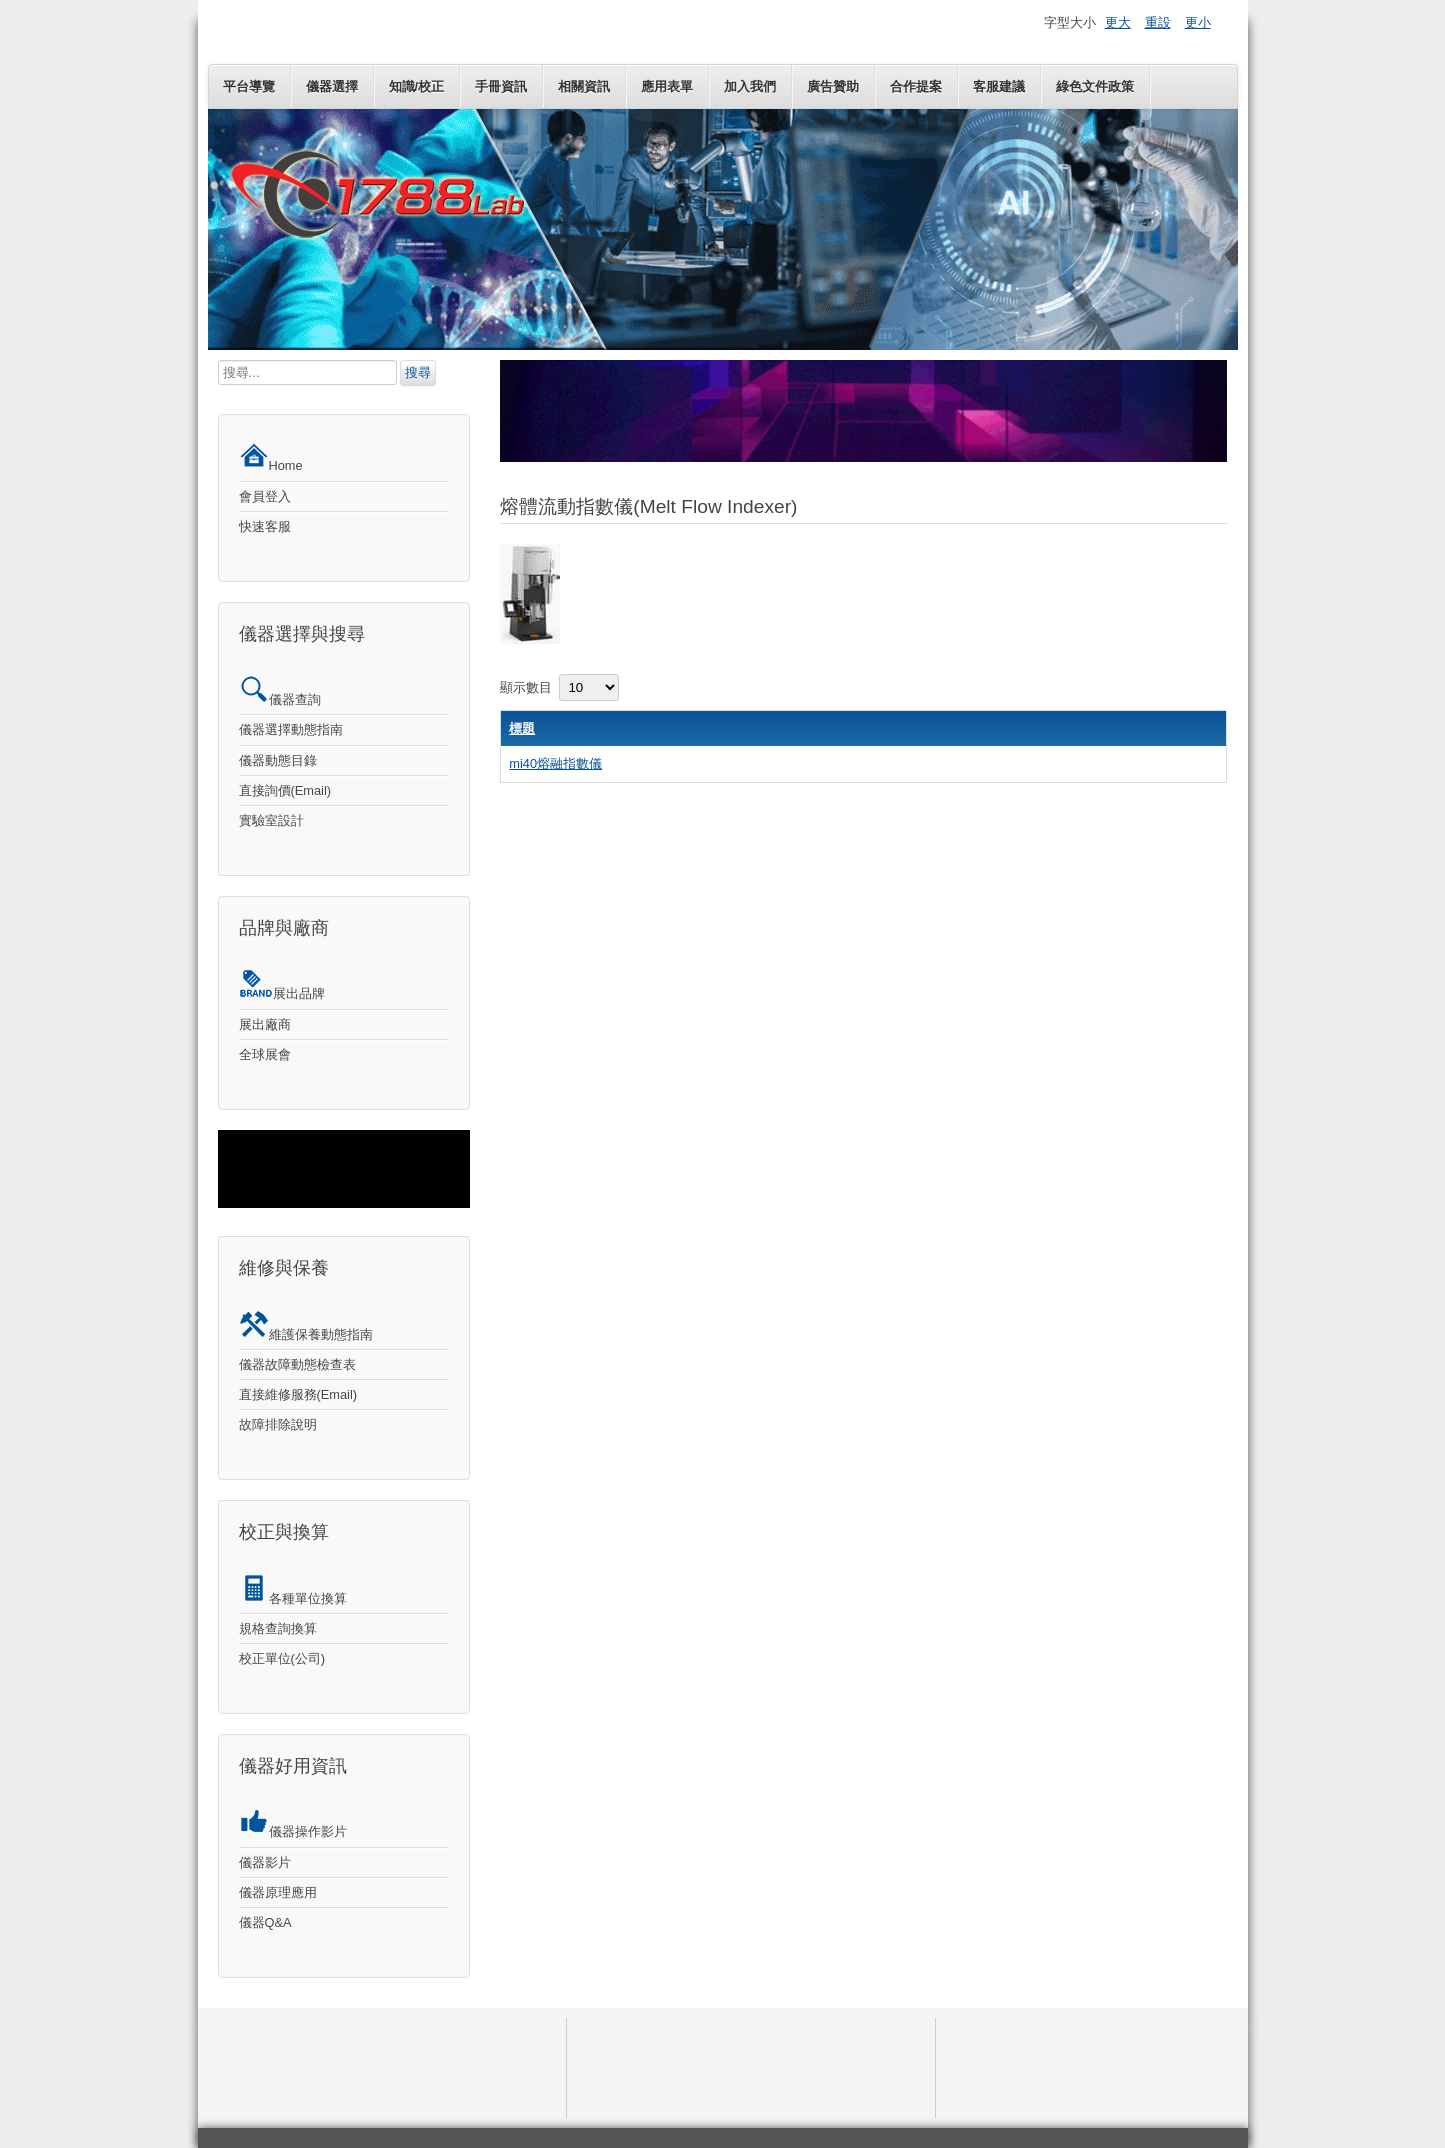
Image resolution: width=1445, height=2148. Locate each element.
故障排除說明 (278, 1424)
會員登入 (265, 496)
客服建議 (999, 86)
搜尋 (418, 372)
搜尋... (218, 360)
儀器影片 (265, 1862)
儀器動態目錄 (278, 760)
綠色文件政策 (1095, 86)
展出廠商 (265, 1024)
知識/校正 (417, 86)
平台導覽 (249, 86)
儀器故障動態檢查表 (297, 1364)
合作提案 (916, 86)
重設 (1158, 22)
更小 (1198, 22)
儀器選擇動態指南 (291, 729)
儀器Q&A (265, 1922)
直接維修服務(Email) (298, 1394)
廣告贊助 (833, 86)
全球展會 (265, 1054)
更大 (1118, 22)
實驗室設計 (271, 820)
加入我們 (750, 86)
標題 (522, 728)
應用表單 (667, 86)
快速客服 (265, 526)
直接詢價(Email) (285, 790)
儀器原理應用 (278, 1892)
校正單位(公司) (282, 1658)
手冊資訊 (501, 86)
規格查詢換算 (278, 1628)
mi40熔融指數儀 (555, 763)
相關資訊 (584, 86)
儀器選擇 (332, 86)
